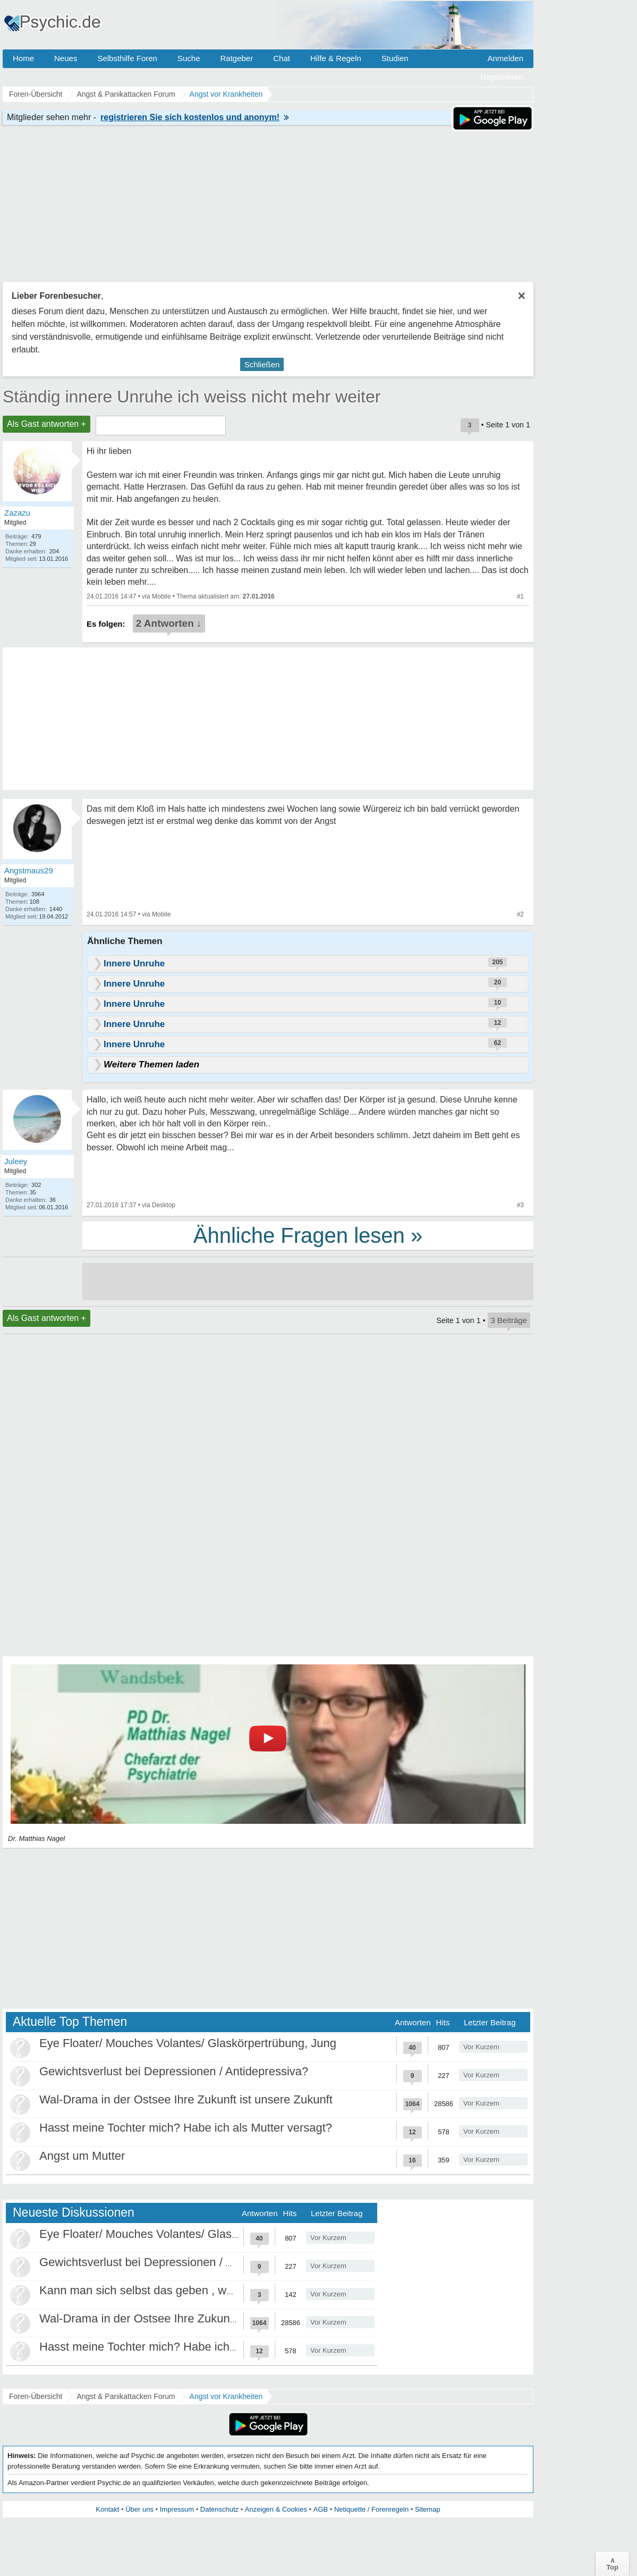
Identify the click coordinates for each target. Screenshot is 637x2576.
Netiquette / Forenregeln (371, 2509)
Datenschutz (219, 2509)
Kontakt (107, 2509)
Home (23, 58)
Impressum (177, 2509)
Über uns (139, 2509)
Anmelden (505, 58)
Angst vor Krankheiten (226, 2396)
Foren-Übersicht (35, 2396)
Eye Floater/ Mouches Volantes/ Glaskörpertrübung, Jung (187, 2043)
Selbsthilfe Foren (127, 58)
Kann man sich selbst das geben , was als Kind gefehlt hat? (193, 2290)
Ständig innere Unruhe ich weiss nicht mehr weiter (191, 396)
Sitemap (427, 2509)
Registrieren (501, 76)
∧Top (612, 2563)
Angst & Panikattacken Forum (126, 2396)
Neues (65, 58)
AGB (320, 2509)
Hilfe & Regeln (335, 58)
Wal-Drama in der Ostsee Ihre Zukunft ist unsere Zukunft (186, 2099)
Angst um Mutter (82, 2155)
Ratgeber (236, 58)
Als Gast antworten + (46, 423)
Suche (188, 58)
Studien (395, 58)
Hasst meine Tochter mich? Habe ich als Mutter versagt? (185, 2127)
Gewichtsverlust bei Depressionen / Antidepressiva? (173, 2071)
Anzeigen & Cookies (276, 2509)
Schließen (262, 364)
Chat (281, 58)
